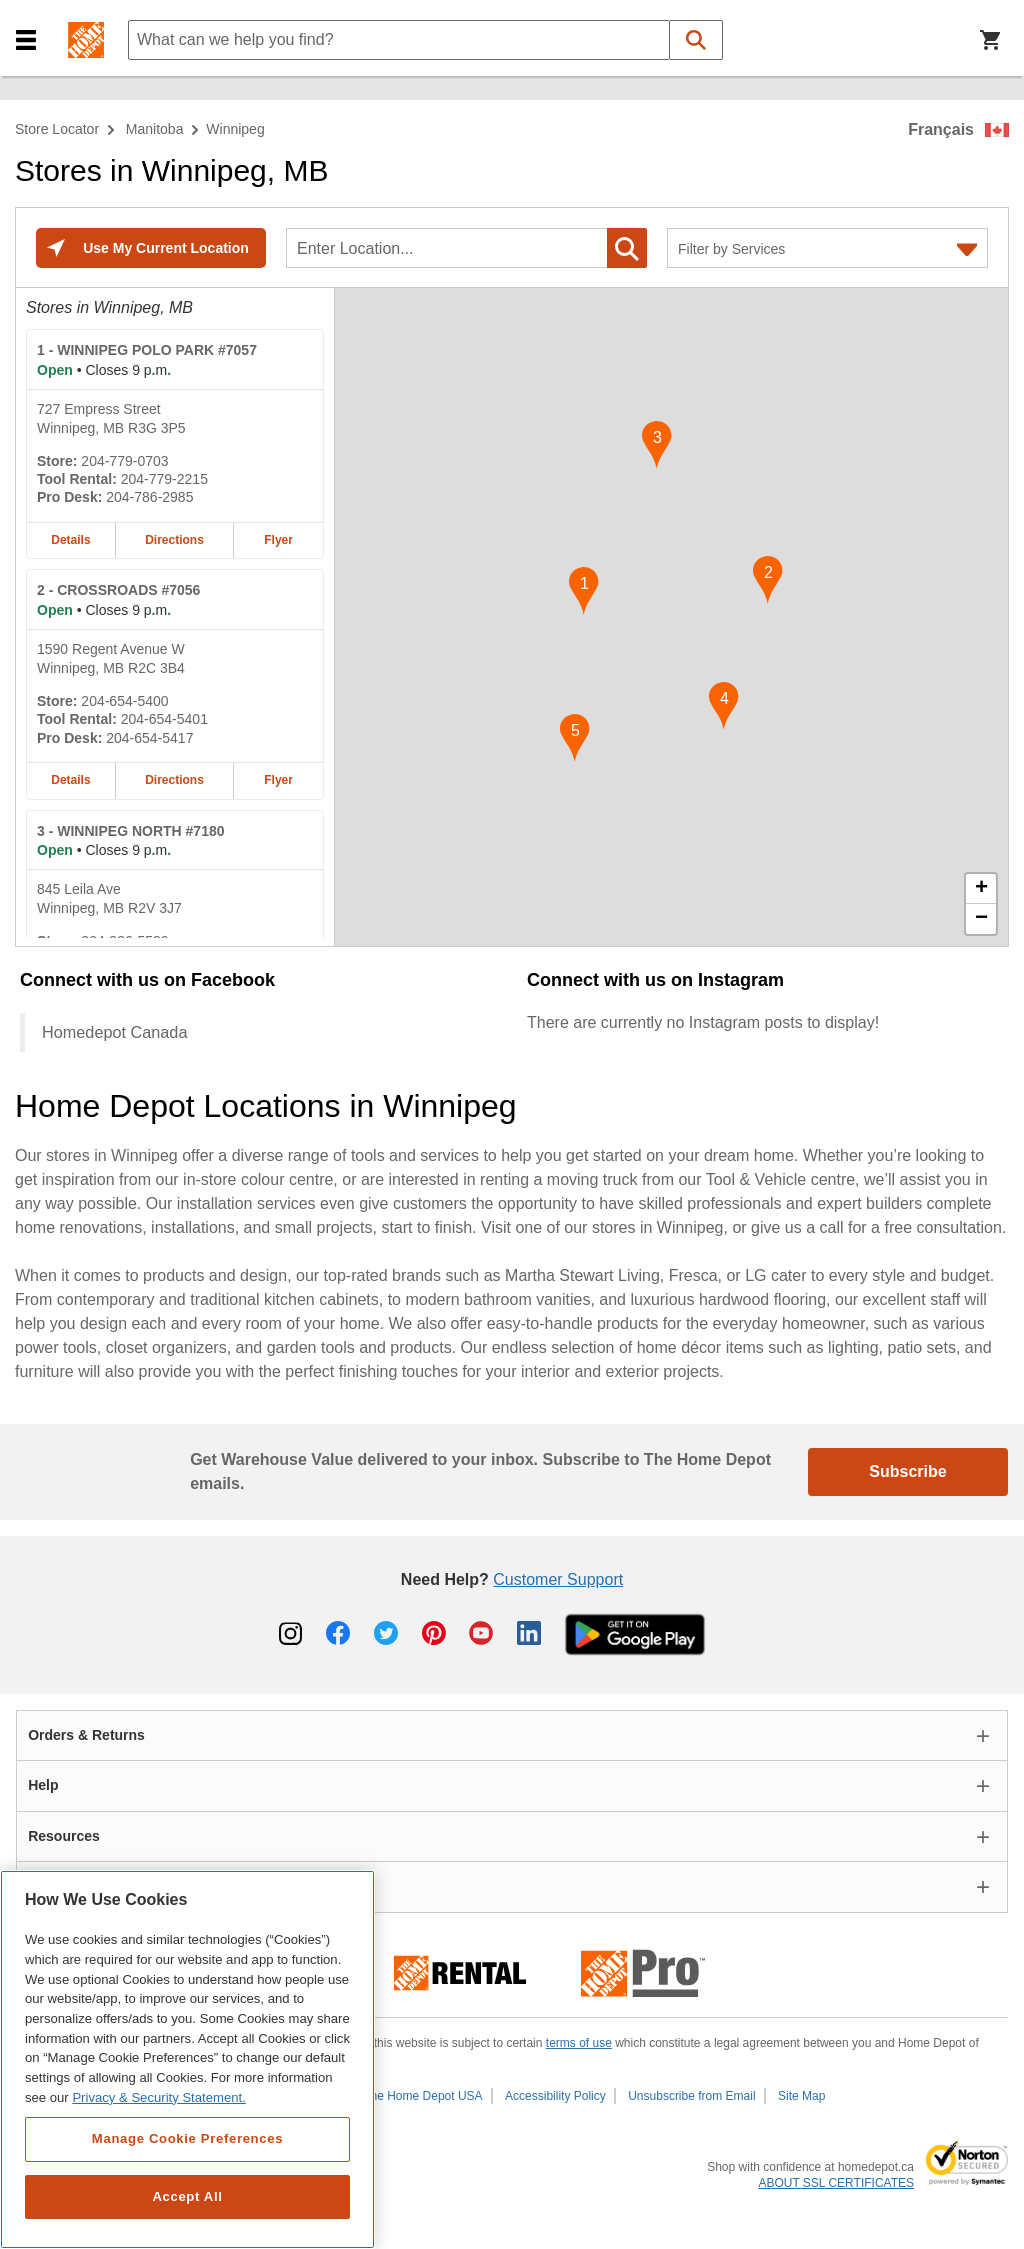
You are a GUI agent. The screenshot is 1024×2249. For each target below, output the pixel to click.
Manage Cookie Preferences (187, 2138)
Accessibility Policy (555, 2096)
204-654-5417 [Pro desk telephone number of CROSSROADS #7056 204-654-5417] (149, 738)
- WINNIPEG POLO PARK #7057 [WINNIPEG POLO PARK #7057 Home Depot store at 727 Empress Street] (147, 350)
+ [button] (981, 889)
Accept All (187, 2196)
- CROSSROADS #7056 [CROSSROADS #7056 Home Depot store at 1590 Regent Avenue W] (118, 590)
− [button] (981, 919)
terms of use (579, 2043)
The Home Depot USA (422, 2096)
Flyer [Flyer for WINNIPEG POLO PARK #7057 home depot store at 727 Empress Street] (278, 540)
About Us (59, 1886)
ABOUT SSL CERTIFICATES (836, 2183)
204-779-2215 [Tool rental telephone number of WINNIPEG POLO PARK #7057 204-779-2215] (164, 479)
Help (43, 1785)
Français (941, 129)
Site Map (801, 2096)
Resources (64, 1836)
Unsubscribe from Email (691, 2096)
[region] (187, 2059)
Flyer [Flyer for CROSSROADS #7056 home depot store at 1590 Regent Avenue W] (278, 780)
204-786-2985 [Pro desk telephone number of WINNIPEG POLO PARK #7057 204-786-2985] (149, 497)
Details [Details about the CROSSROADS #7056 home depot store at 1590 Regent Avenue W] (70, 780)
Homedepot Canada (114, 1032)
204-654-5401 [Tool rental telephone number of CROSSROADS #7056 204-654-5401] (164, 719)
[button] (26, 40)
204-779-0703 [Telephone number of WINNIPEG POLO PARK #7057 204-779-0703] (124, 461)
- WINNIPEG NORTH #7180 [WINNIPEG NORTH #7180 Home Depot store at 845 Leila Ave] (131, 831)
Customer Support (558, 1579)
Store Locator (57, 129)
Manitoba (155, 129)
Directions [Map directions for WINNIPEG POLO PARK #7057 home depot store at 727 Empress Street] (174, 540)
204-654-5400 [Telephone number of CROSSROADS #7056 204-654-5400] (124, 701)
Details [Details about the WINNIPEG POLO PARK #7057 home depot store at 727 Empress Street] (70, 540)
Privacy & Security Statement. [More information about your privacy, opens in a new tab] (158, 2097)
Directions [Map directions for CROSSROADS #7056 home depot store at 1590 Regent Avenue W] (174, 780)
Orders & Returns (86, 1735)
